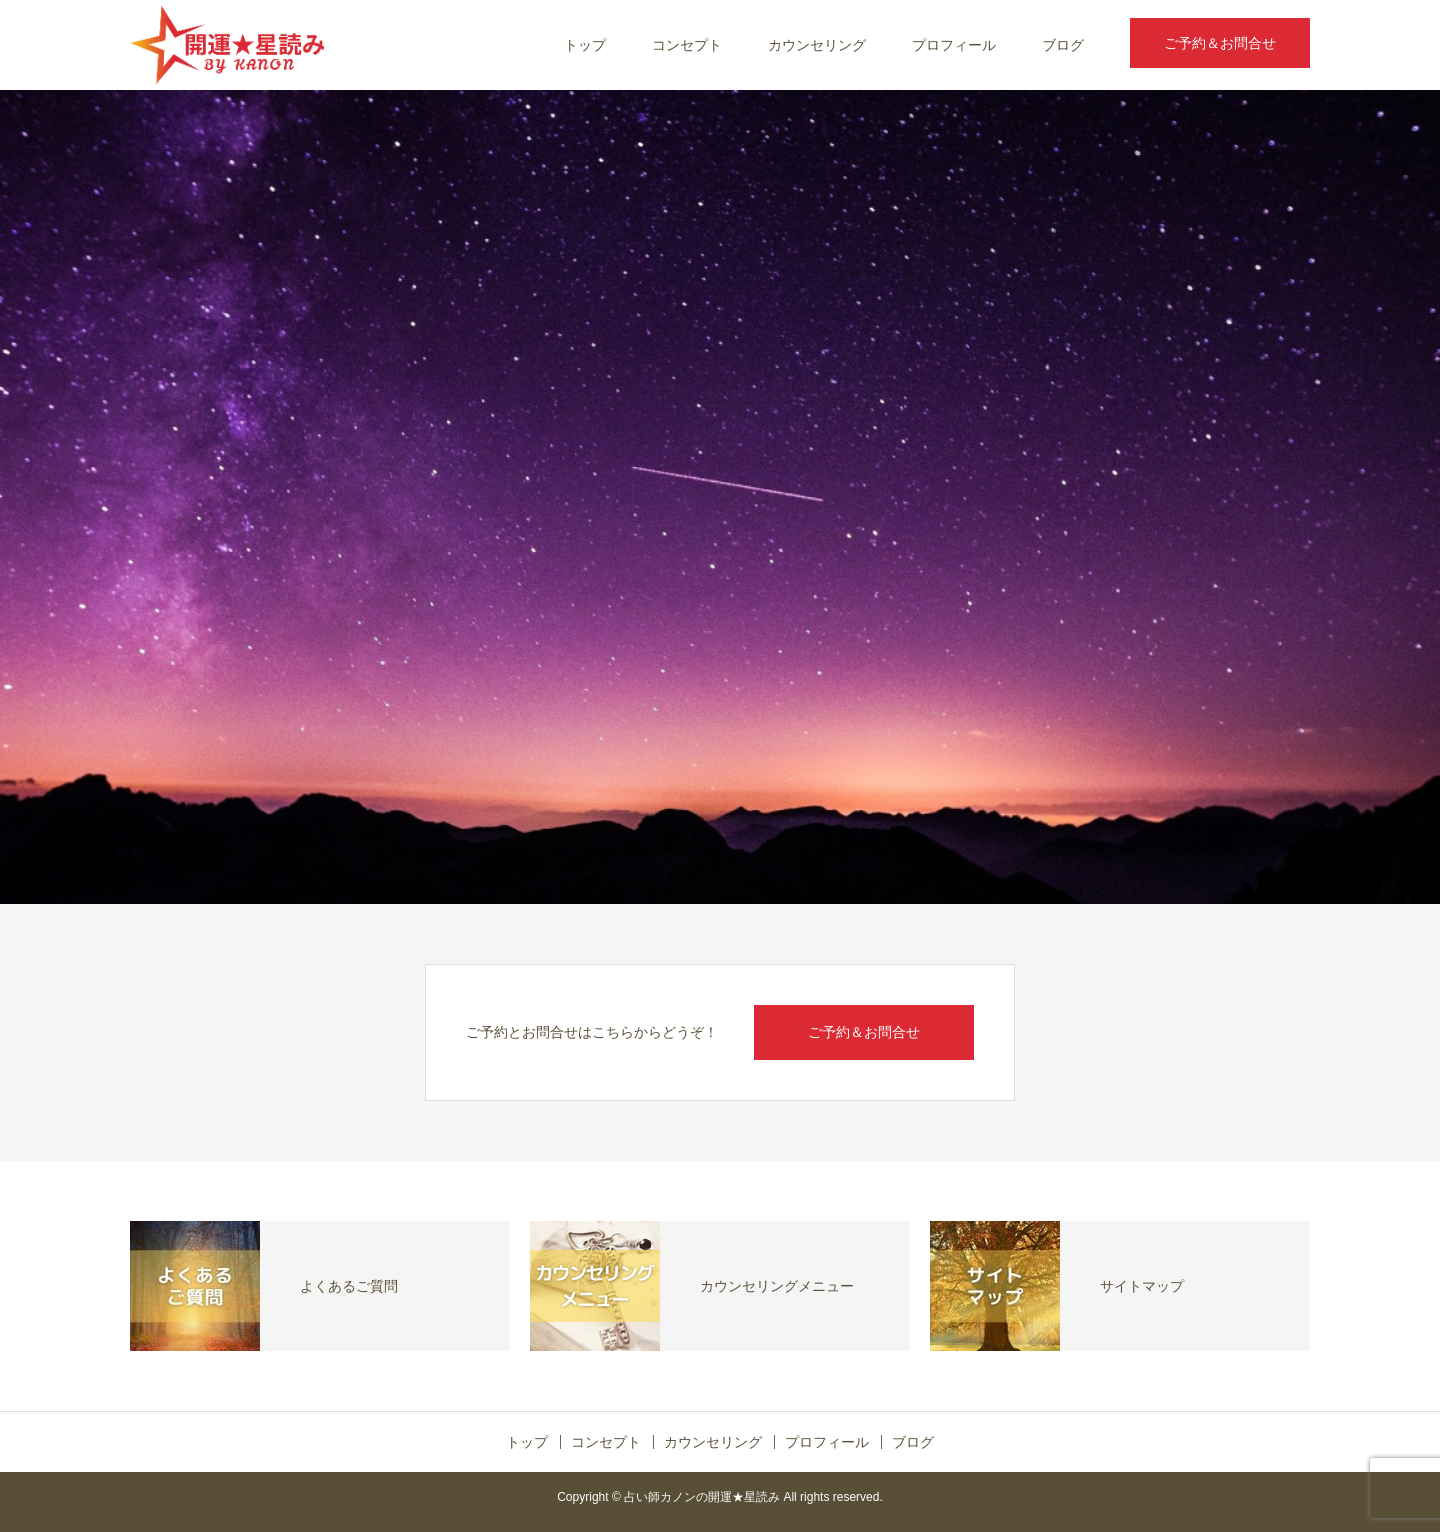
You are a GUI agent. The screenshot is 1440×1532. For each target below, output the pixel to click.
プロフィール (954, 45)
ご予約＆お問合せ (1220, 43)
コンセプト (687, 45)
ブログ (1063, 45)
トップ (585, 45)
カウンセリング (817, 45)
